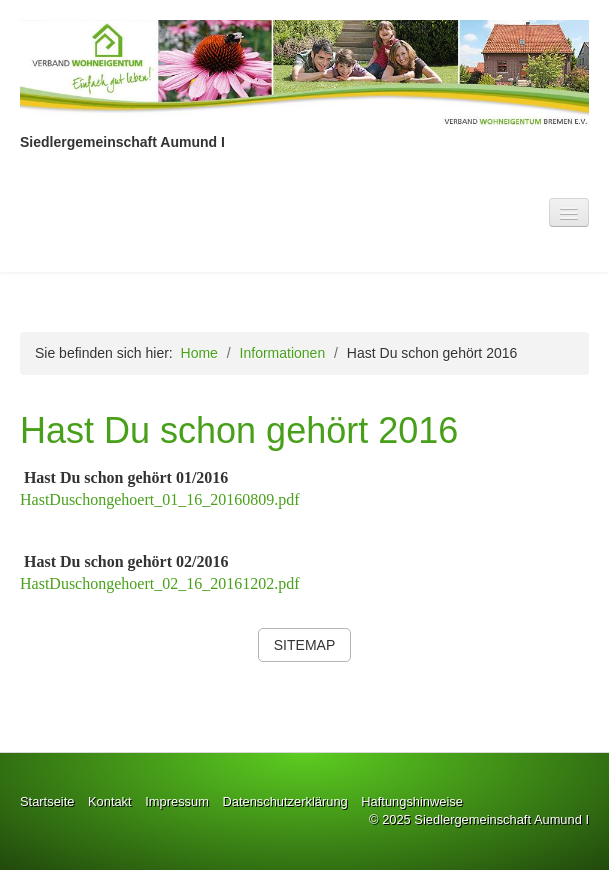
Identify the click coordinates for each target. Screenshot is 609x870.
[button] (304, 645)
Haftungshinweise (412, 801)
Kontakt (110, 801)
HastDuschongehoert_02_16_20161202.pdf (160, 583)
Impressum (177, 801)
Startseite (47, 801)
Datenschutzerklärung (284, 801)
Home (199, 353)
